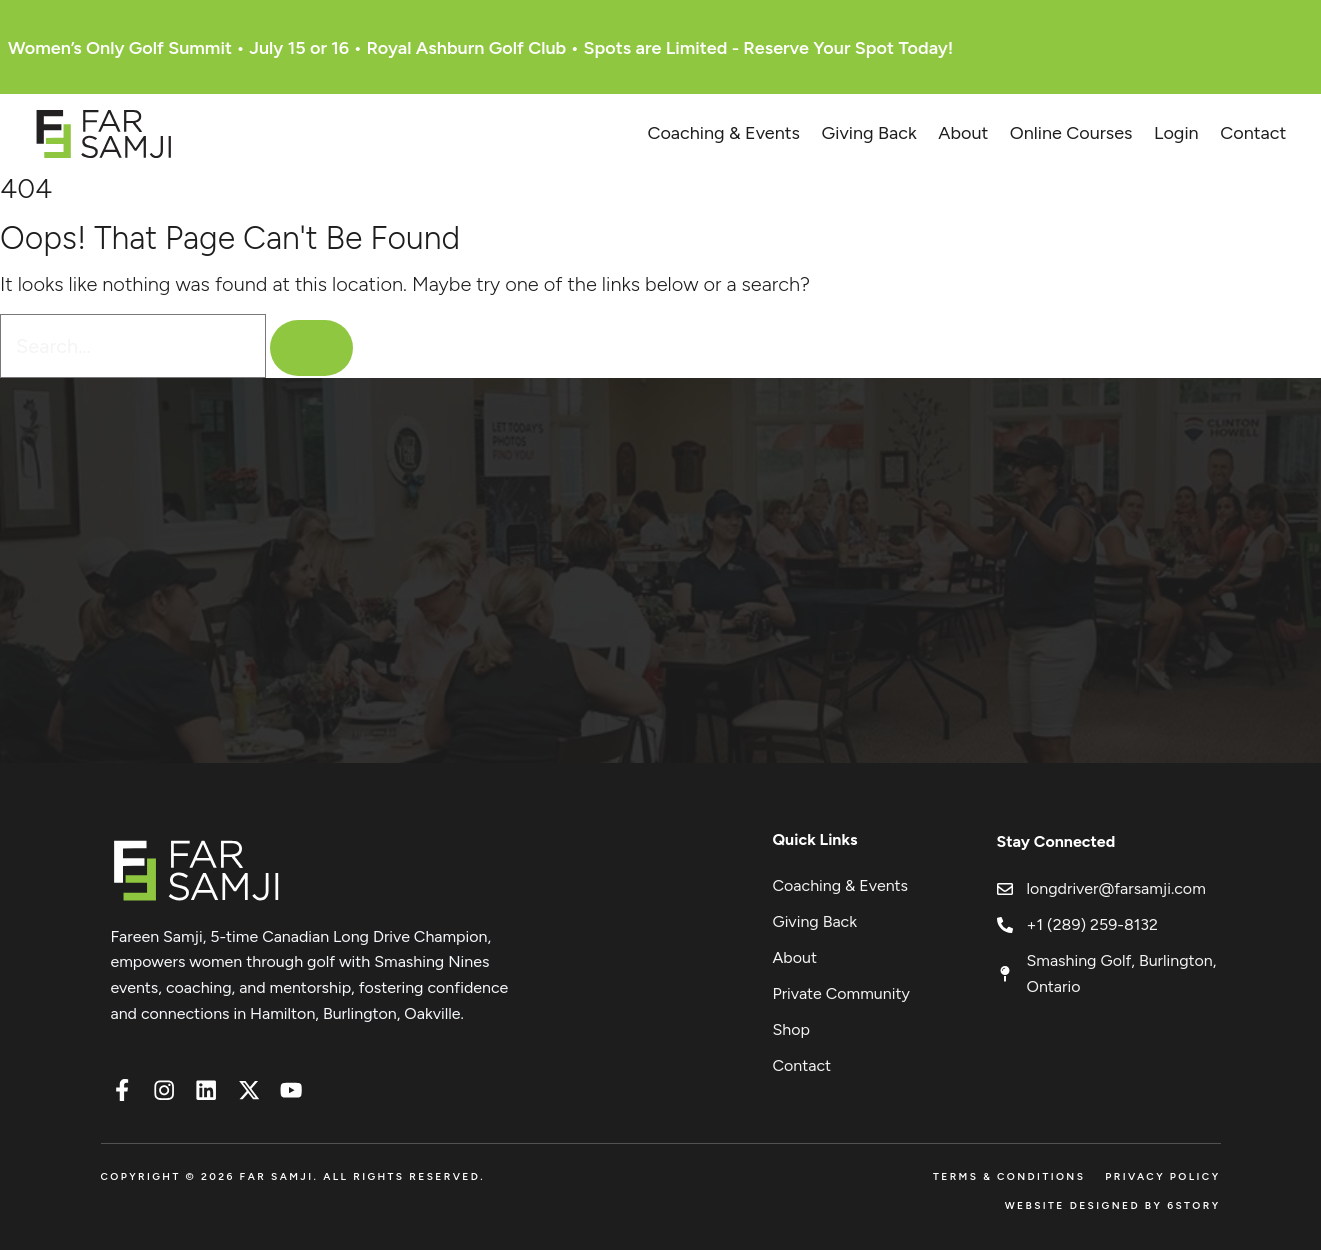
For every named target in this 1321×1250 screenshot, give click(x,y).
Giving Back (869, 133)
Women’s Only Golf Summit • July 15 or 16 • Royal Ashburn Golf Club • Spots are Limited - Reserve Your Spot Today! (480, 48)
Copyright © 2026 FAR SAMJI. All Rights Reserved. (293, 1176)
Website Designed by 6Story (1113, 1205)
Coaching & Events (723, 133)
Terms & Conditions (1009, 1176)
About (963, 133)
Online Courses (1071, 133)
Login (1176, 133)
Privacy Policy (1162, 1176)
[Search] (318, 348)
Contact (1253, 133)
